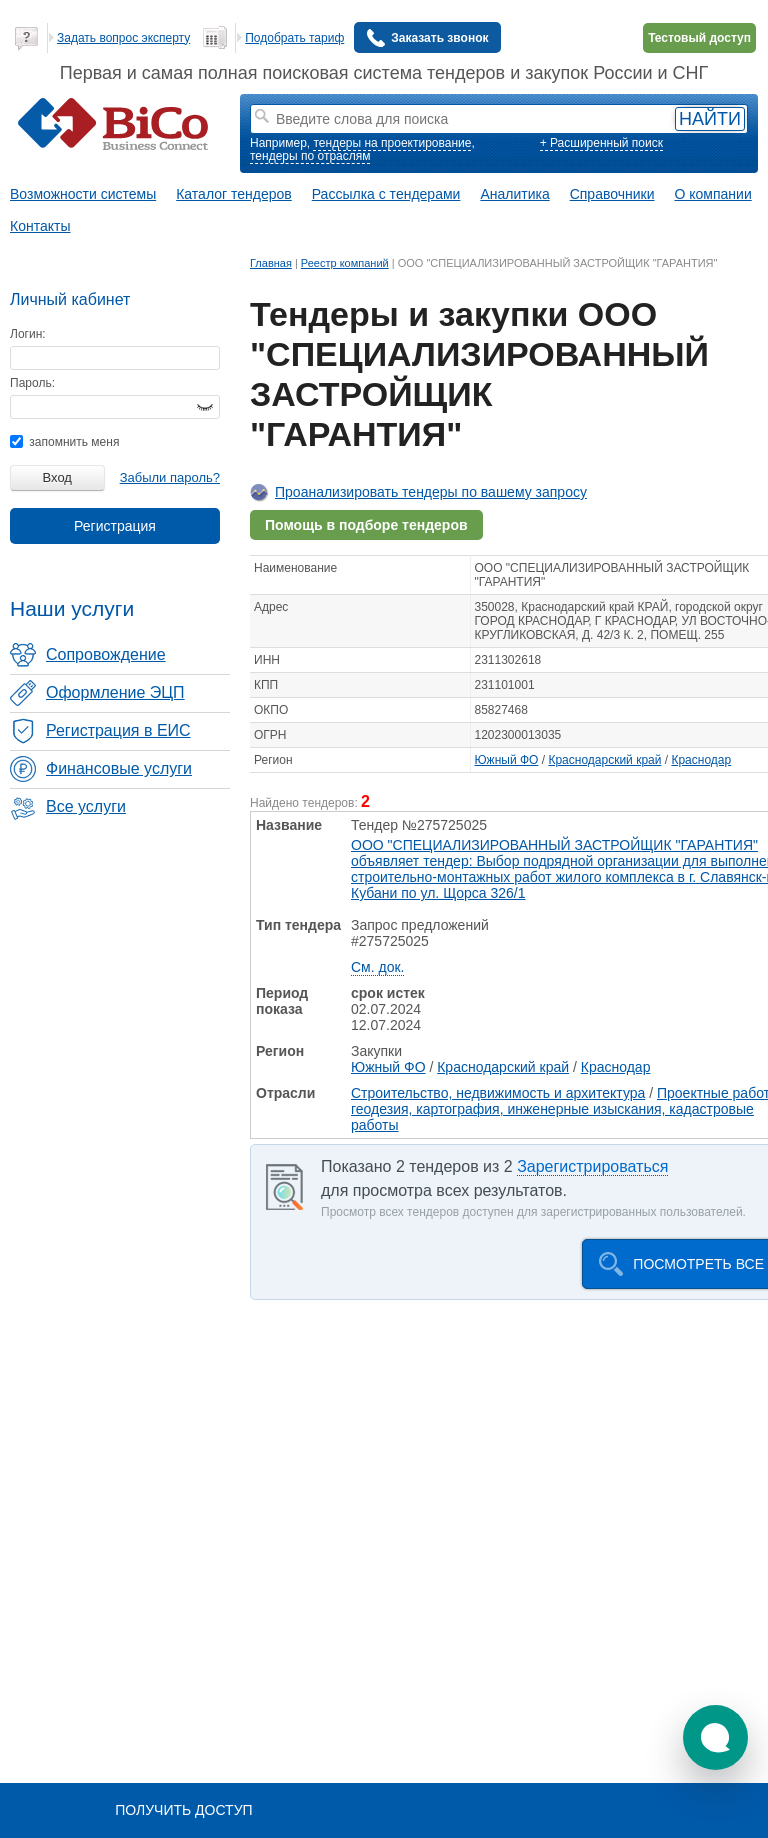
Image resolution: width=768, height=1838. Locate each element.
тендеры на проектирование (392, 143)
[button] (715, 1737)
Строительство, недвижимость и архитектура (498, 1093)
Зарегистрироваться (592, 1166)
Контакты (40, 226)
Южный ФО (507, 760)
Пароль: (32, 383)
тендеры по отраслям (310, 156)
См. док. (377, 967)
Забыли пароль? (170, 477)
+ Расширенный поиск (601, 143)
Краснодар (701, 760)
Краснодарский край (604, 760)
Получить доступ (183, 1810)
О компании (713, 194)
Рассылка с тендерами (386, 194)
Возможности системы (83, 194)
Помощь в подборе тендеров (366, 525)
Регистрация (115, 526)
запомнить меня (64, 442)
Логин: (28, 334)
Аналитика (514, 194)
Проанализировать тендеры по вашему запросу (431, 492)
